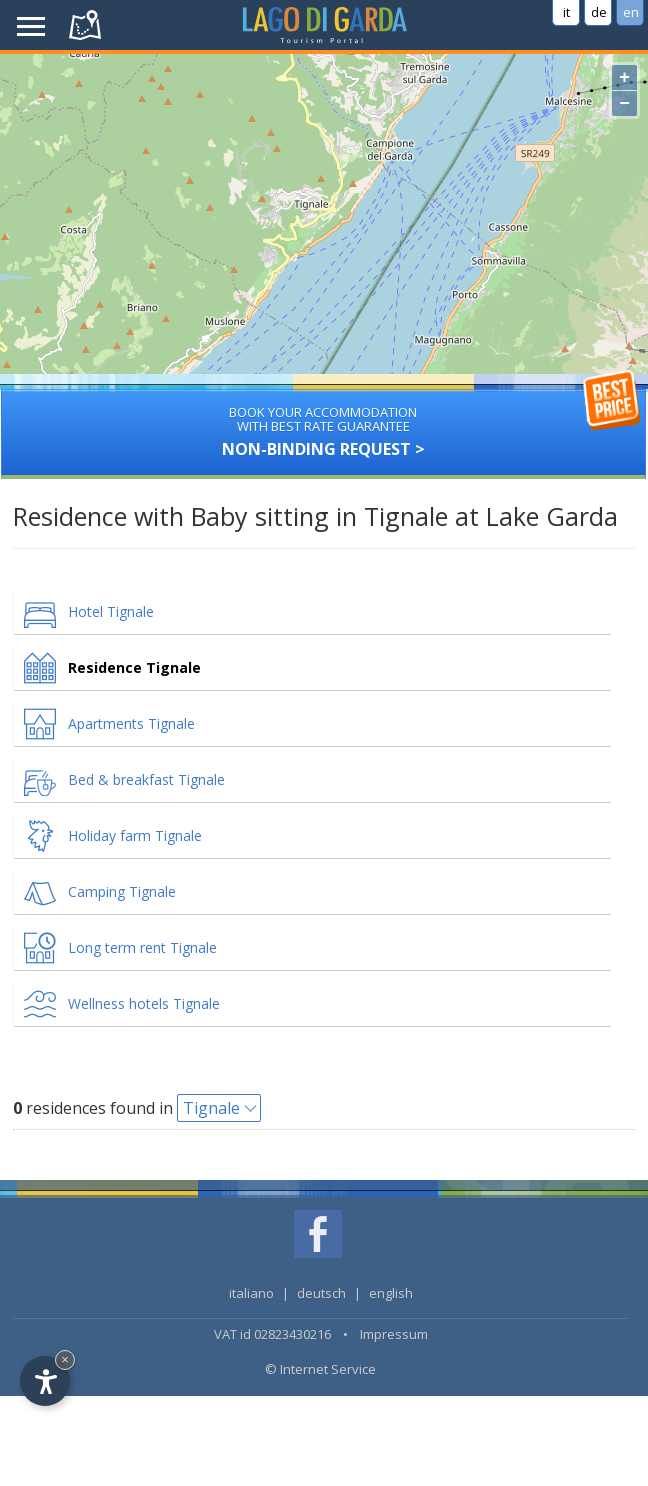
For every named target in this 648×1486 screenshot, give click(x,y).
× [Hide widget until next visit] (65, 1359)
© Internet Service (320, 1369)
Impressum (394, 1334)
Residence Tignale (134, 667)
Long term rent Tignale (142, 947)
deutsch (321, 1293)
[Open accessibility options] (45, 1381)
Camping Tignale (122, 891)
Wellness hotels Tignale (144, 1003)
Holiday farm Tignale (135, 835)
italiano (251, 1293)
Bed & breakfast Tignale (146, 779)
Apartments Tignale (131, 723)
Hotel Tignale (111, 611)
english (391, 1293)
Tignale (211, 1108)
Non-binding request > (324, 424)
